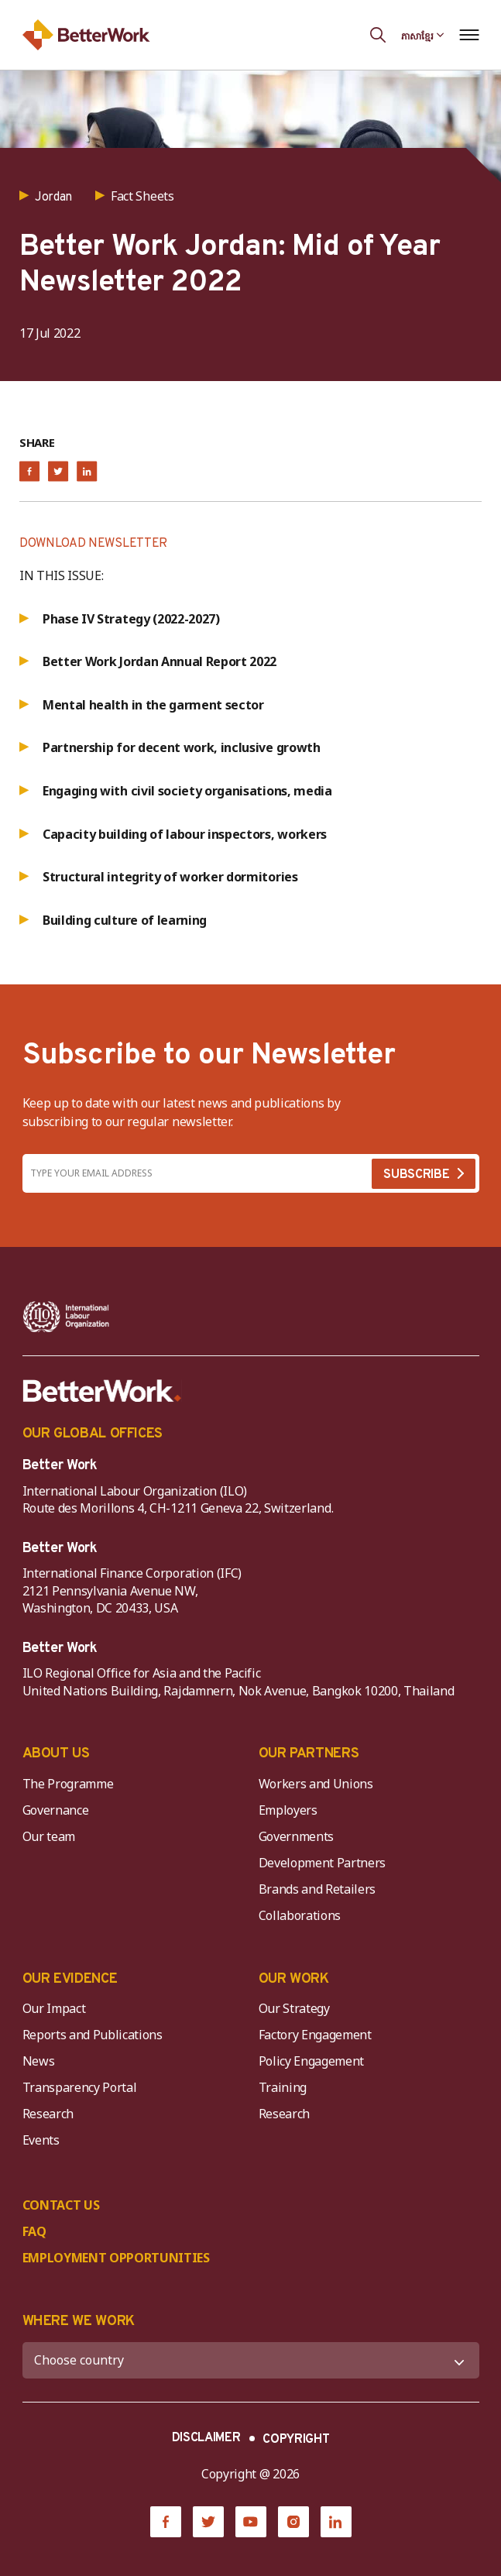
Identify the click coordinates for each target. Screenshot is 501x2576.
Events (41, 2139)
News (38, 2060)
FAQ (34, 2231)
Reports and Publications (92, 2034)
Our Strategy (294, 2008)
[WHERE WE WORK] (250, 2360)
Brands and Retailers (317, 1889)
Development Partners (322, 1862)
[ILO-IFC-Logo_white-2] (66, 1316)
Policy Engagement (314, 2060)
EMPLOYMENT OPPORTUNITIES (116, 2257)
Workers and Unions (316, 1783)
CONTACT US (61, 2205)
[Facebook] (165, 2521)
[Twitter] (208, 2521)
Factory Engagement (315, 2034)
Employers (288, 1810)
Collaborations (300, 1915)
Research (48, 2113)
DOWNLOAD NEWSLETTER (93, 543)
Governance (55, 1810)
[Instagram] (293, 2521)
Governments (296, 1836)
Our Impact (54, 2008)
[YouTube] (250, 2521)
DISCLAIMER (206, 2438)
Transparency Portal (79, 2087)
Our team (48, 1836)
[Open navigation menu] (469, 35)
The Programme (68, 1783)
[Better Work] (102, 1391)
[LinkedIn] (336, 2521)
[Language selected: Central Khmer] (422, 35)
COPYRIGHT (296, 2439)
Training (283, 2087)
